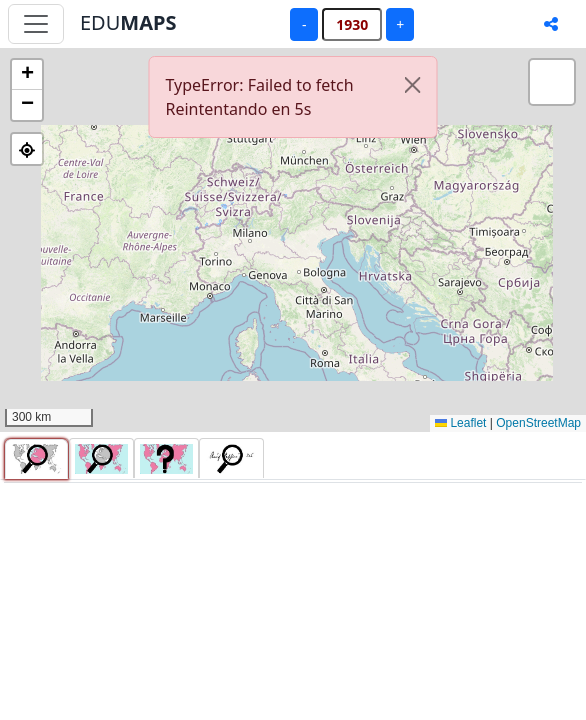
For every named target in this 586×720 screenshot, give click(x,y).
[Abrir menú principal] (36, 24)
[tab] (36, 459)
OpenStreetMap (538, 423)
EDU (128, 22)
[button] (27, 75)
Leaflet (460, 423)
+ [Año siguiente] (400, 24)
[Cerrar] (413, 85)
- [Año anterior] (304, 24)
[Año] (352, 24)
